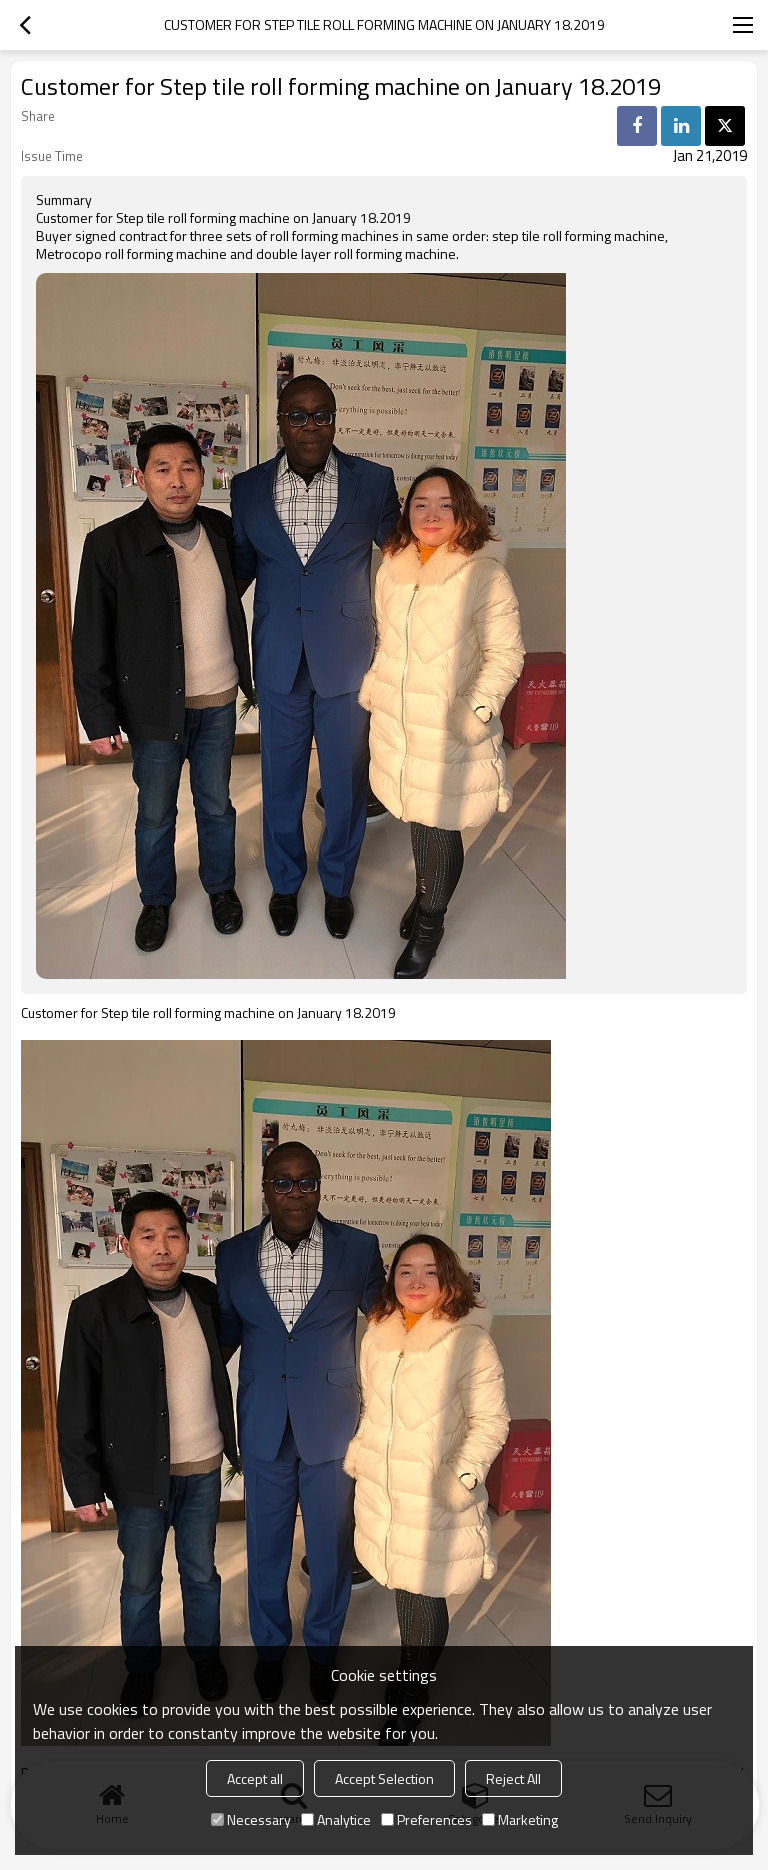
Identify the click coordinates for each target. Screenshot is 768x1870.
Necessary (251, 1819)
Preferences (426, 1819)
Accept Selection (384, 1778)
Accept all (255, 1778)
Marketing (520, 1819)
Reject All (513, 1778)
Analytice (336, 1819)
